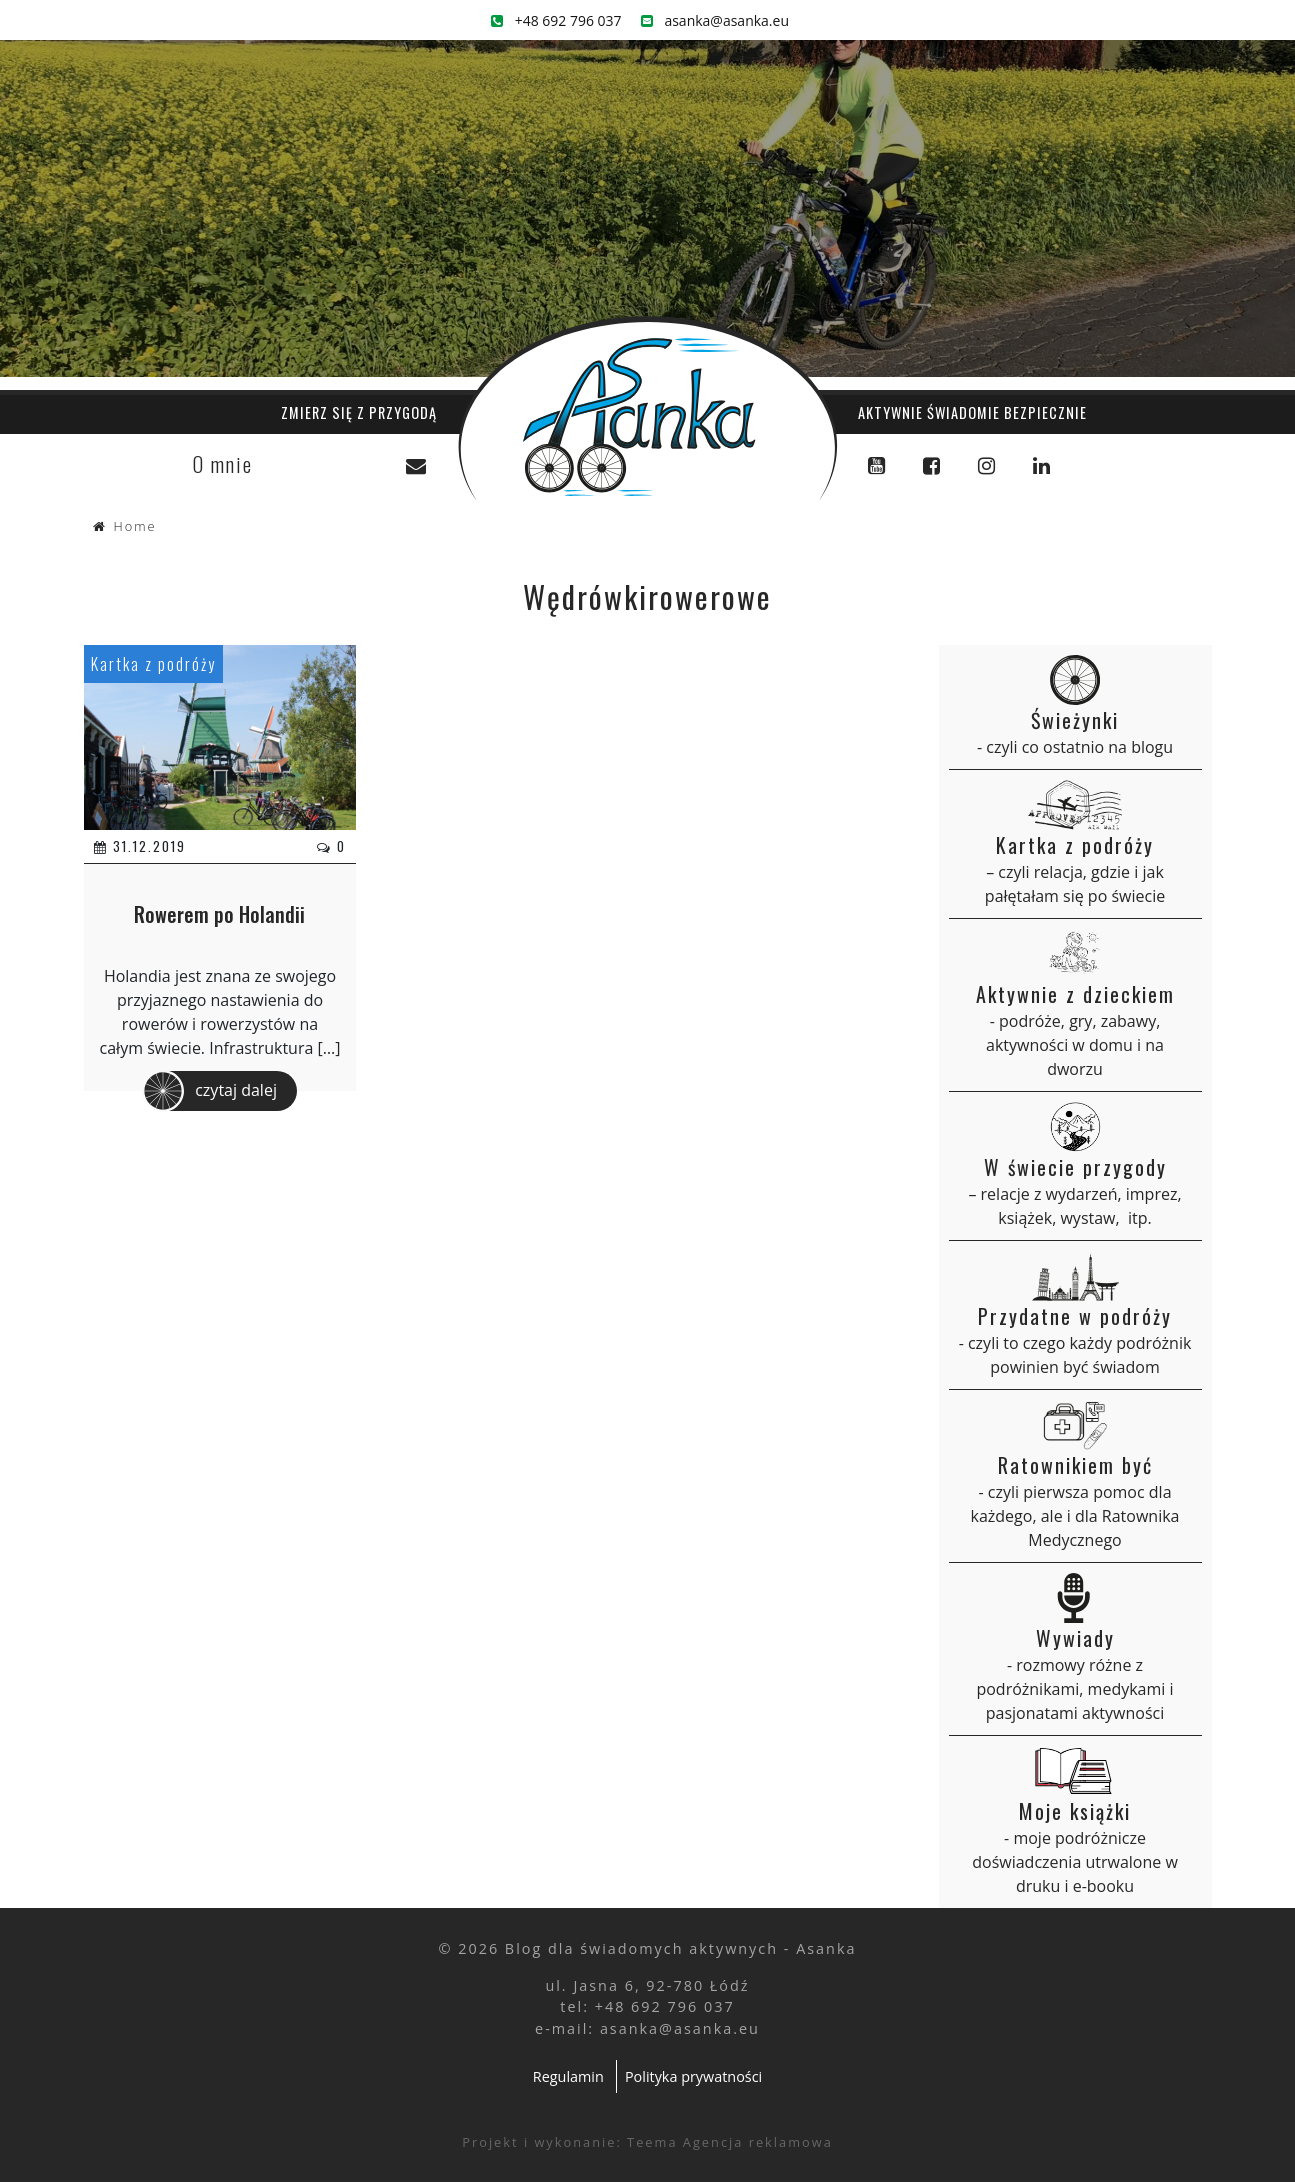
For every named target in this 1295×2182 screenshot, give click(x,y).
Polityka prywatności (693, 2076)
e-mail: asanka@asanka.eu (647, 2028)
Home (135, 526)
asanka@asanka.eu (715, 20)
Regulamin (568, 2076)
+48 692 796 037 (556, 20)
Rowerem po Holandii (219, 914)
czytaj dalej (210, 1091)
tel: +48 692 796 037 (647, 2006)
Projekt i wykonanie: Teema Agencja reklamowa (647, 2142)
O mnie (223, 464)
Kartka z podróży (153, 664)
